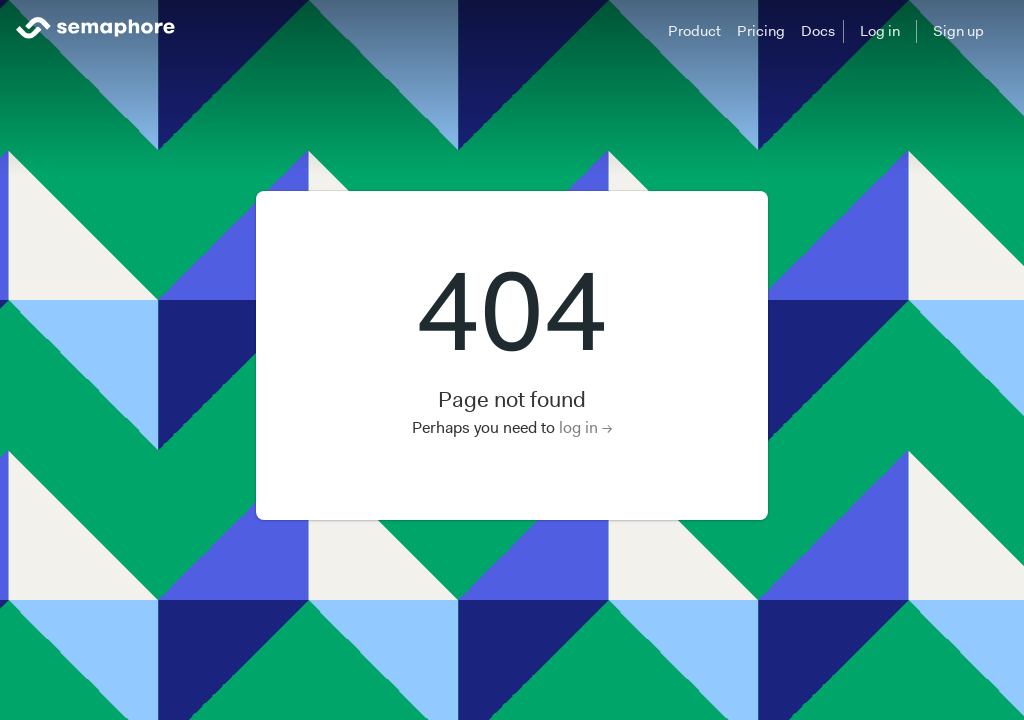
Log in (880, 31)
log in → (586, 427)
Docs (818, 31)
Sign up (958, 31)
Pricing (761, 31)
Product (694, 31)
